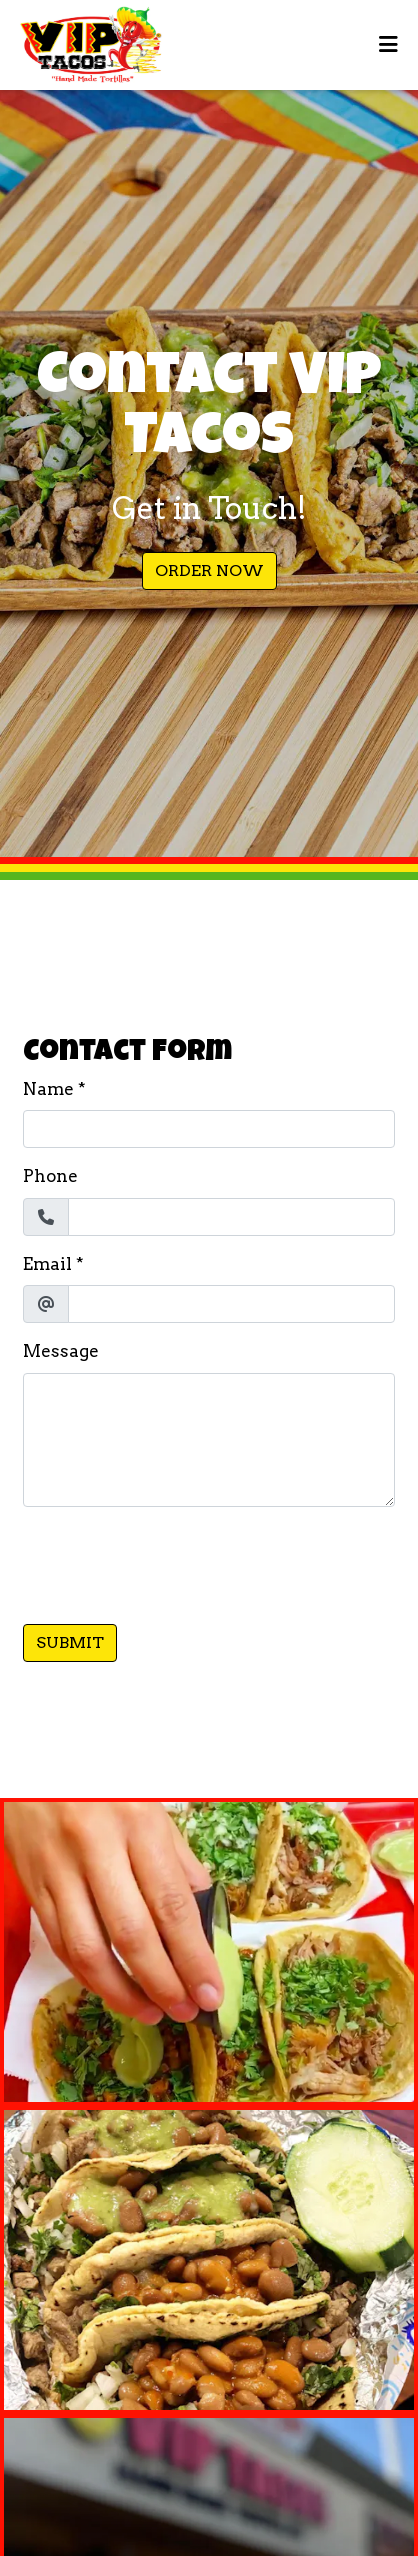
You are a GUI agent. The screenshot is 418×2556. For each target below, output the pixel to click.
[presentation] (175, 1562)
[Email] (231, 1304)
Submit (70, 1642)
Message (61, 1351)
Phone (50, 1176)
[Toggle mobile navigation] (388, 45)
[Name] (209, 1129)
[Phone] (231, 1217)
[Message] (209, 1440)
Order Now (209, 570)
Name (48, 1089)
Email (47, 1264)
